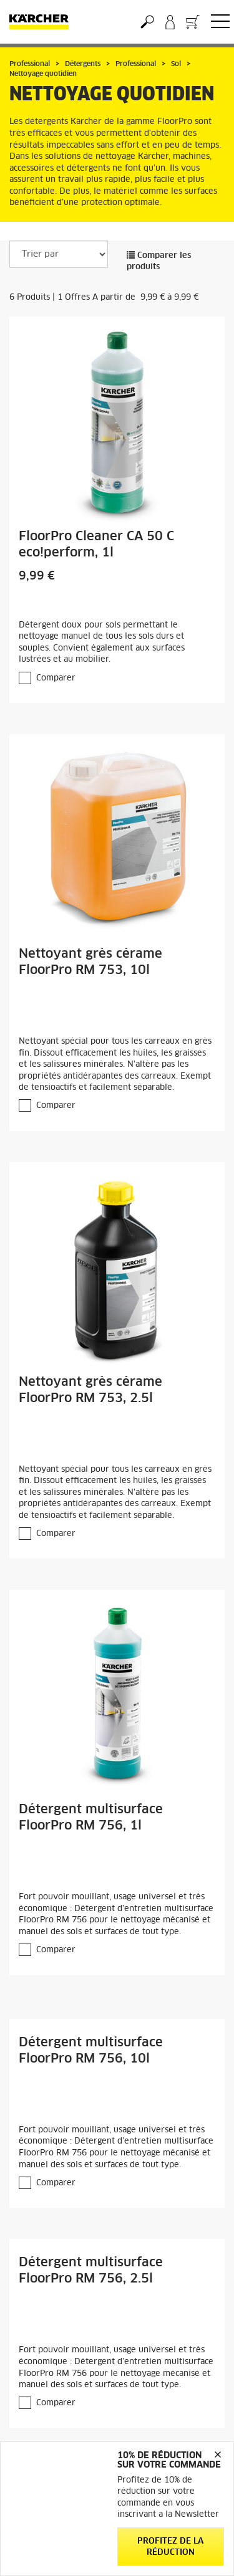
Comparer (56, 678)
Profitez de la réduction (170, 2547)
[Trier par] (58, 254)
